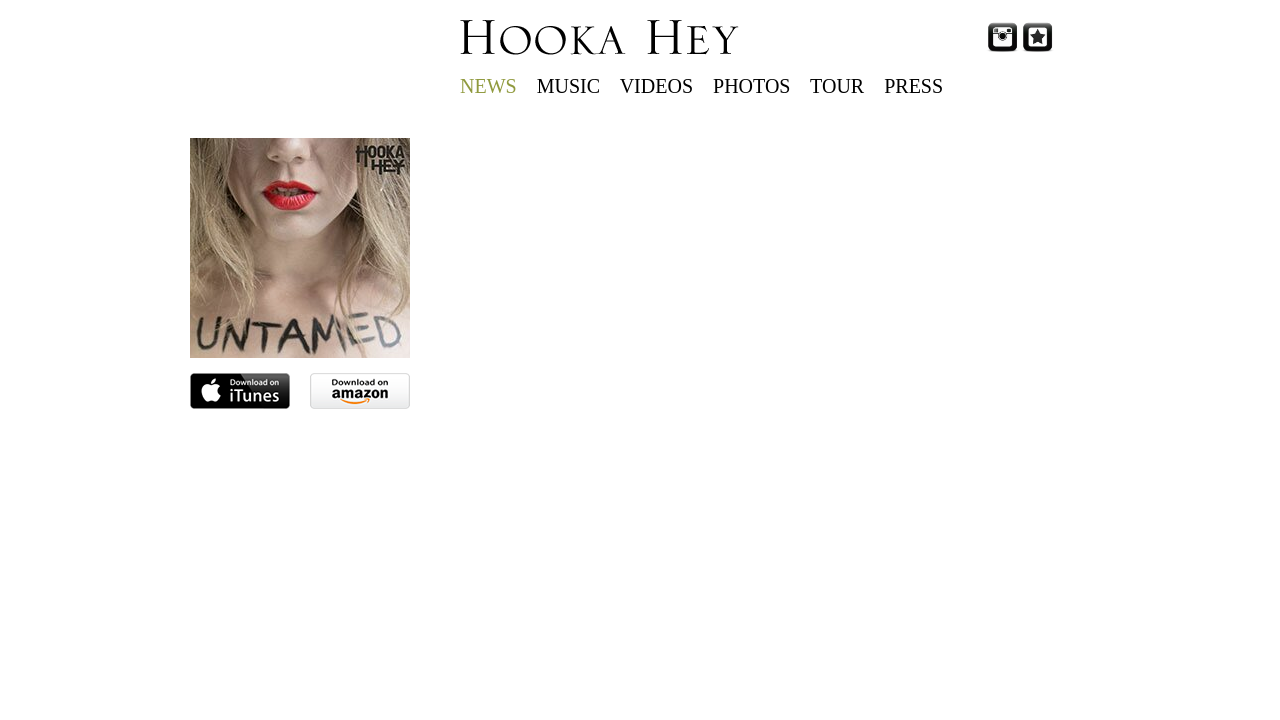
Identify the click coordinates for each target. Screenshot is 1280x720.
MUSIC (568, 86)
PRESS (913, 86)
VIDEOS (656, 86)
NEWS (488, 86)
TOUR (837, 86)
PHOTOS (751, 86)
